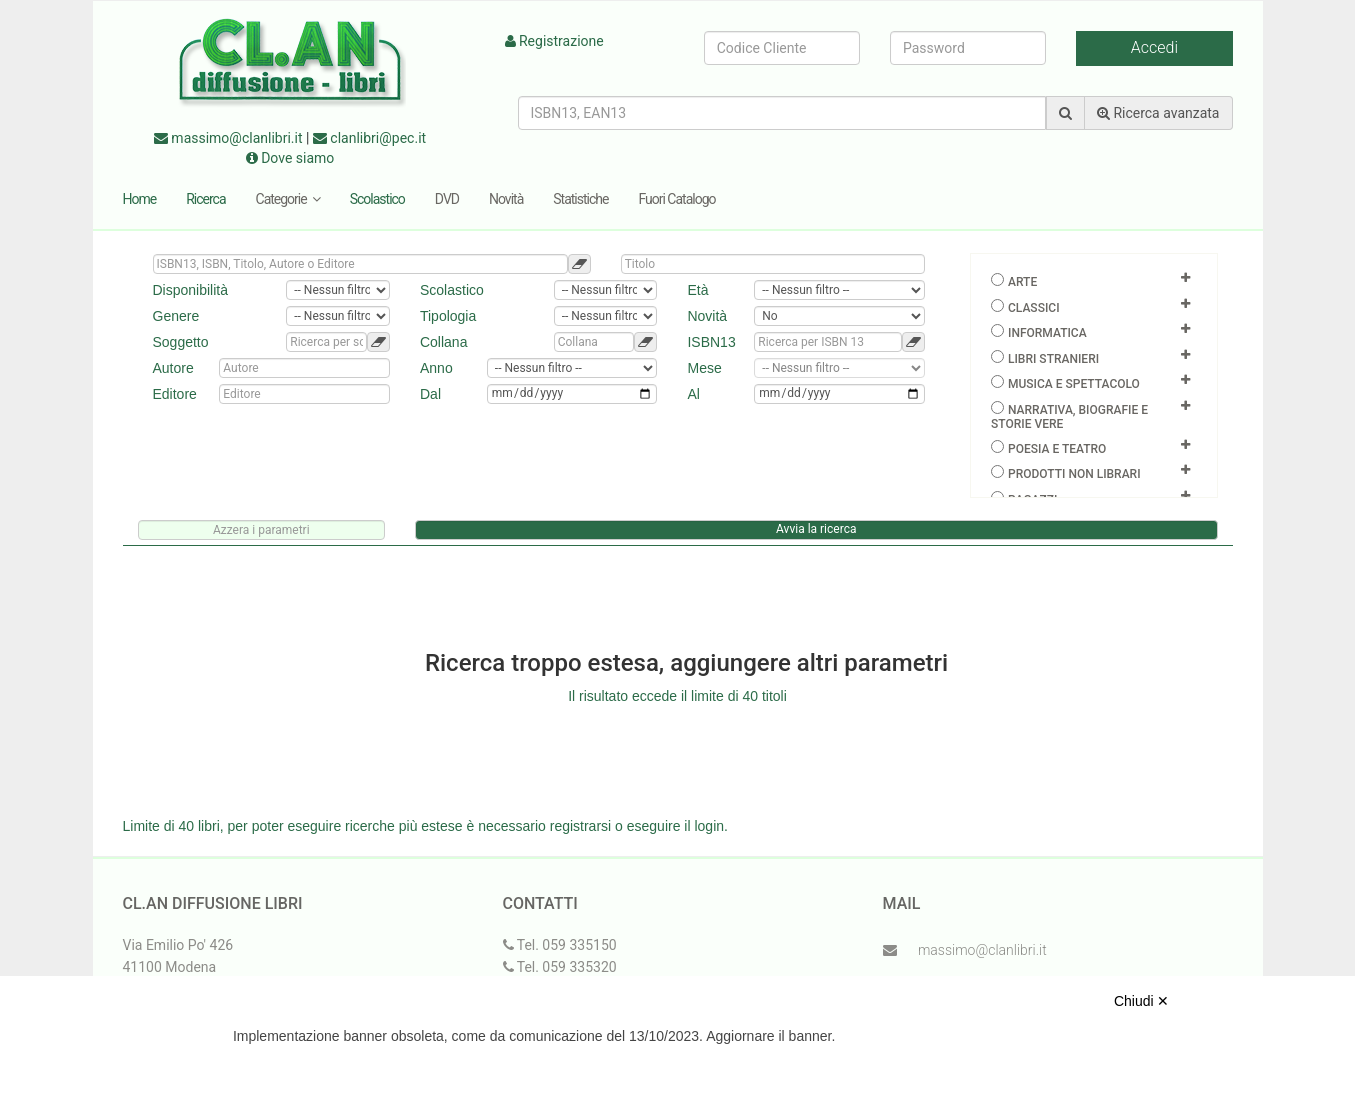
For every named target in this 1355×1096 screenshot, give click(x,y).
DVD (447, 199)
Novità (506, 199)
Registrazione (554, 41)
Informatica (1047, 333)
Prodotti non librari (1074, 474)
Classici (1034, 308)
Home (140, 199)
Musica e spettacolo (1074, 384)
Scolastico (377, 199)
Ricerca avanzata (1158, 113)
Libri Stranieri (1053, 359)
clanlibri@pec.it (369, 138)
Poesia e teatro (1057, 449)
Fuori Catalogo (676, 199)
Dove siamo (290, 158)
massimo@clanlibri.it (228, 138)
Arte (1022, 282)
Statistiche (580, 199)
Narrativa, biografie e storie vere (1069, 417)
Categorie (288, 199)
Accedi (1154, 47)
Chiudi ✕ (1142, 1001)
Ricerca (205, 199)
